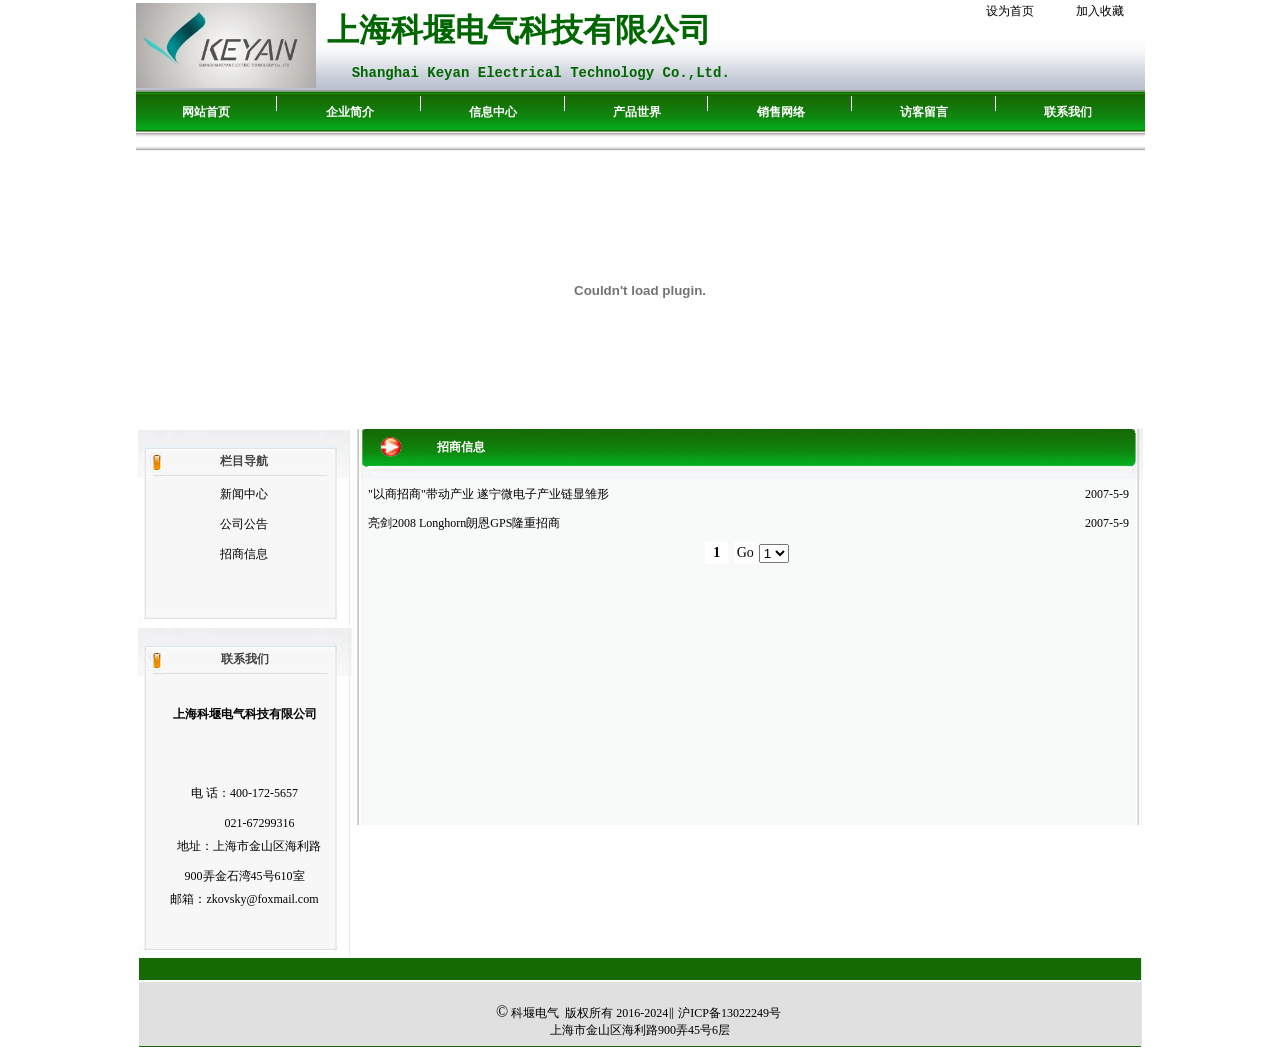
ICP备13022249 (729, 1013)
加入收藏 (1100, 11)
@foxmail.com (282, 899)
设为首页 (1010, 11)
